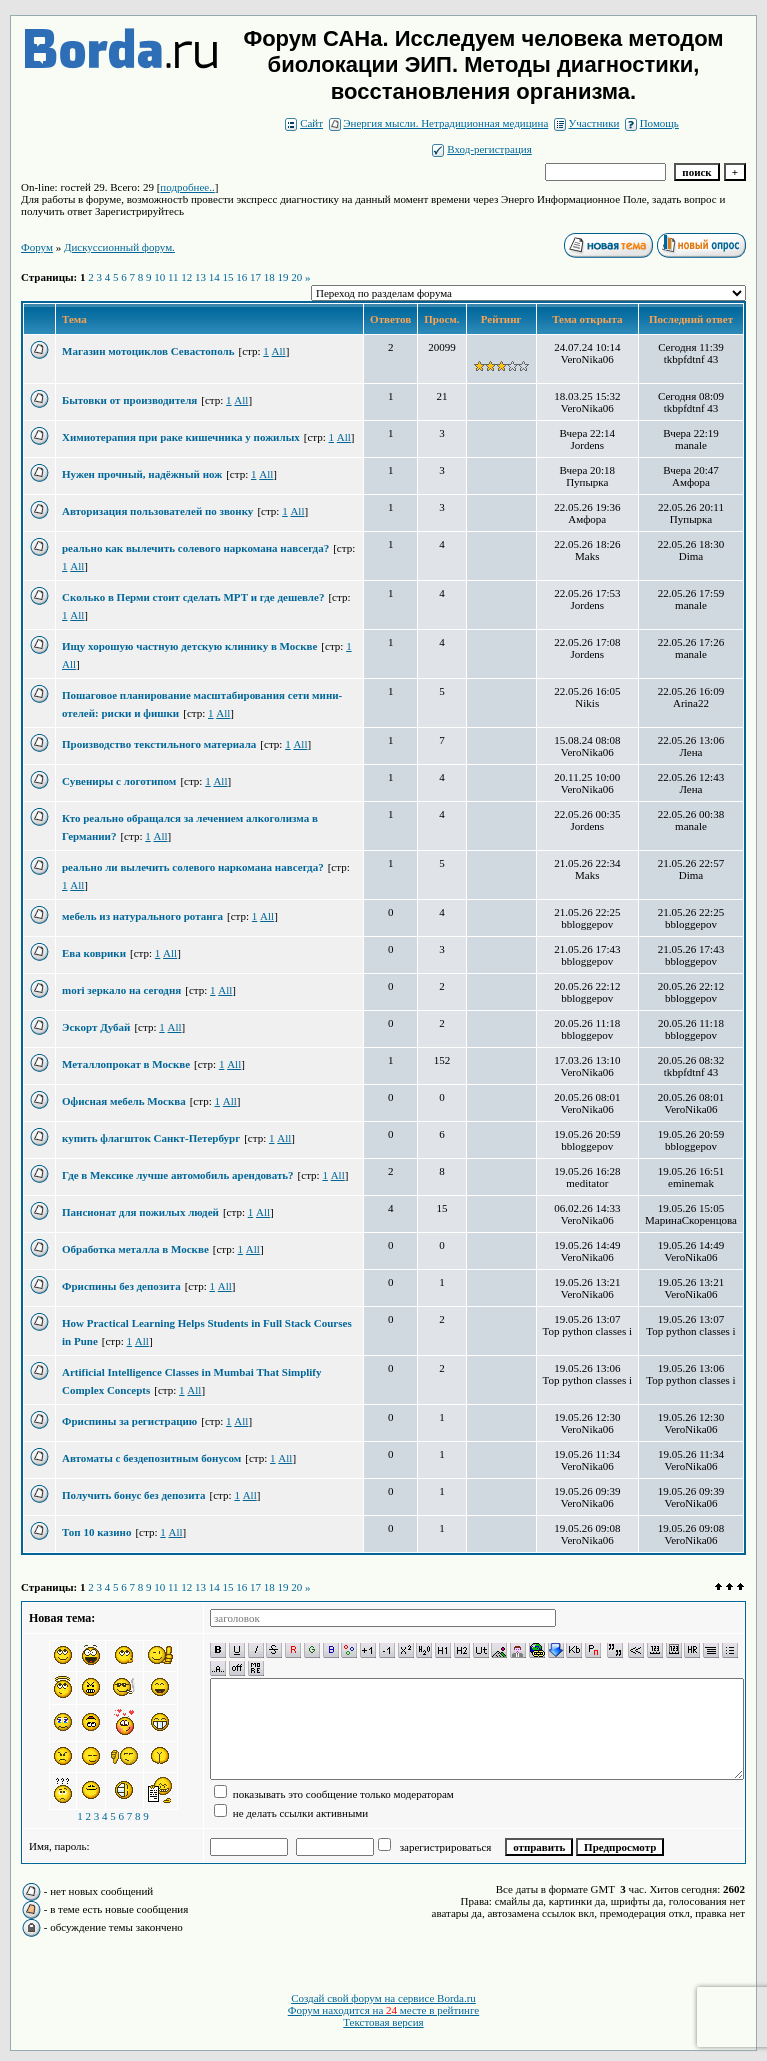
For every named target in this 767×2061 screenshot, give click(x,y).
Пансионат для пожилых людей (140, 1212)
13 (200, 277)
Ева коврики (94, 953)
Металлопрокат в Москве (126, 1064)
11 (173, 277)
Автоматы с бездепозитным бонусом (151, 1458)
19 (283, 277)
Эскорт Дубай (96, 1027)
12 (186, 277)
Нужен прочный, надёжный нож (142, 474)
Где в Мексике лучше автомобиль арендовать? (178, 1175)
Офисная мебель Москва (124, 1101)
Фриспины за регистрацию (129, 1421)
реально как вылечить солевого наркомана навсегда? (195, 548)
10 (159, 277)
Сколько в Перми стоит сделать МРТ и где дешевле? (193, 597)
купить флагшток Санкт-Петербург (151, 1138)
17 (255, 277)
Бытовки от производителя (129, 400)
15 (228, 277)
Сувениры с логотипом (119, 781)
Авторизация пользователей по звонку (157, 511)
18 (269, 277)
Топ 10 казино (96, 1532)
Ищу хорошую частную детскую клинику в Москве (189, 646)
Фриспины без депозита (121, 1286)
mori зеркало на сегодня (121, 990)
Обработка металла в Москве (135, 1249)
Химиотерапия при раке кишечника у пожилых (181, 437)
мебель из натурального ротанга (142, 916)
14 (214, 277)
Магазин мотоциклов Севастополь (148, 351)
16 (241, 277)
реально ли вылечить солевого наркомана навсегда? (193, 867)
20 (296, 277)
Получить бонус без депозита (134, 1495)
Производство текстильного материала (159, 744)
